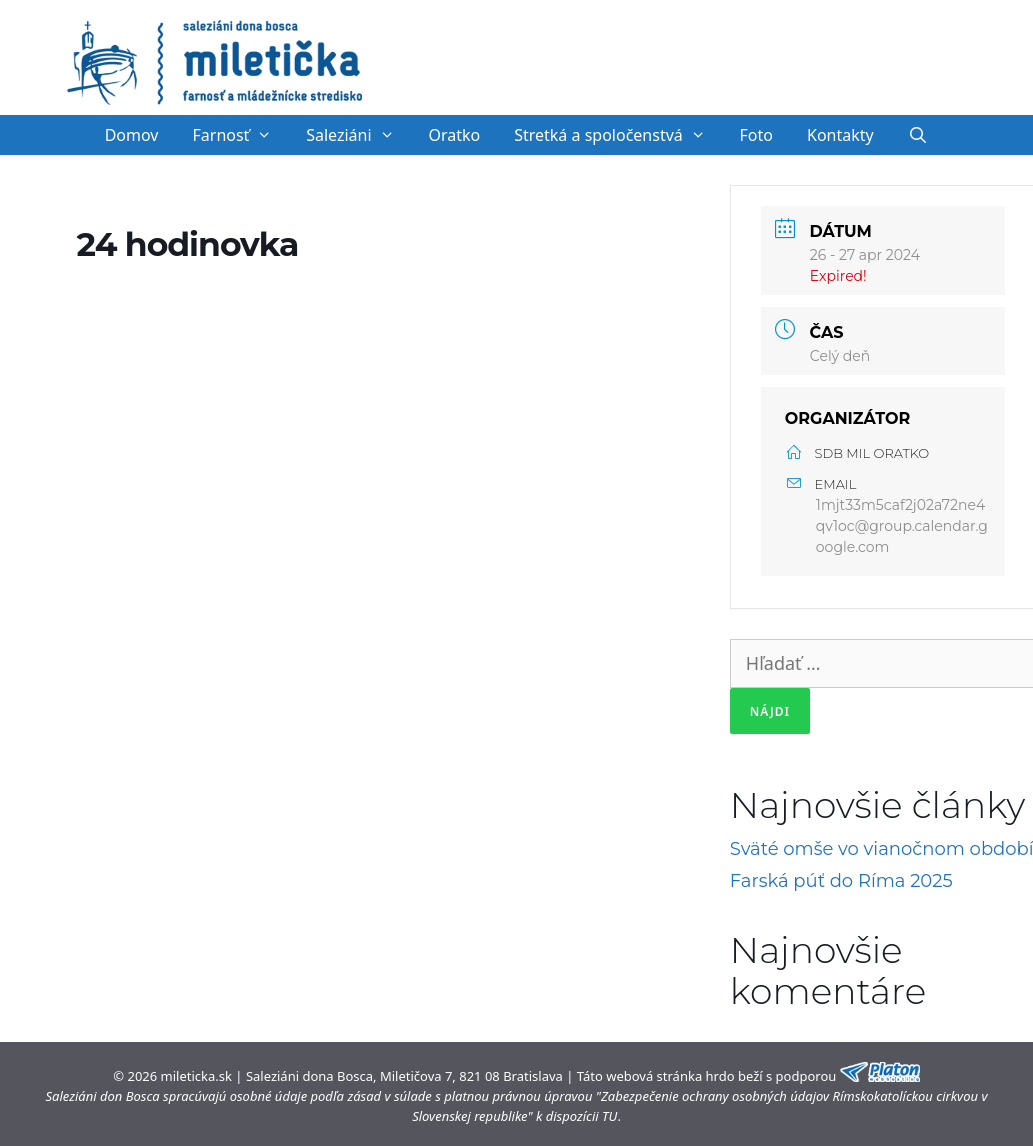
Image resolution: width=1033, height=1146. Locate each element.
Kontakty (840, 135)
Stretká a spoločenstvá (618, 135)
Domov (132, 135)
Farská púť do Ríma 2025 (841, 881)
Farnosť (241, 135)
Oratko (454, 135)
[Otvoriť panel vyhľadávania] (918, 135)
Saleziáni (358, 135)
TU (609, 1116)
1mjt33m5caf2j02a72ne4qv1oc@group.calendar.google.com (902, 526)
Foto (756, 135)
